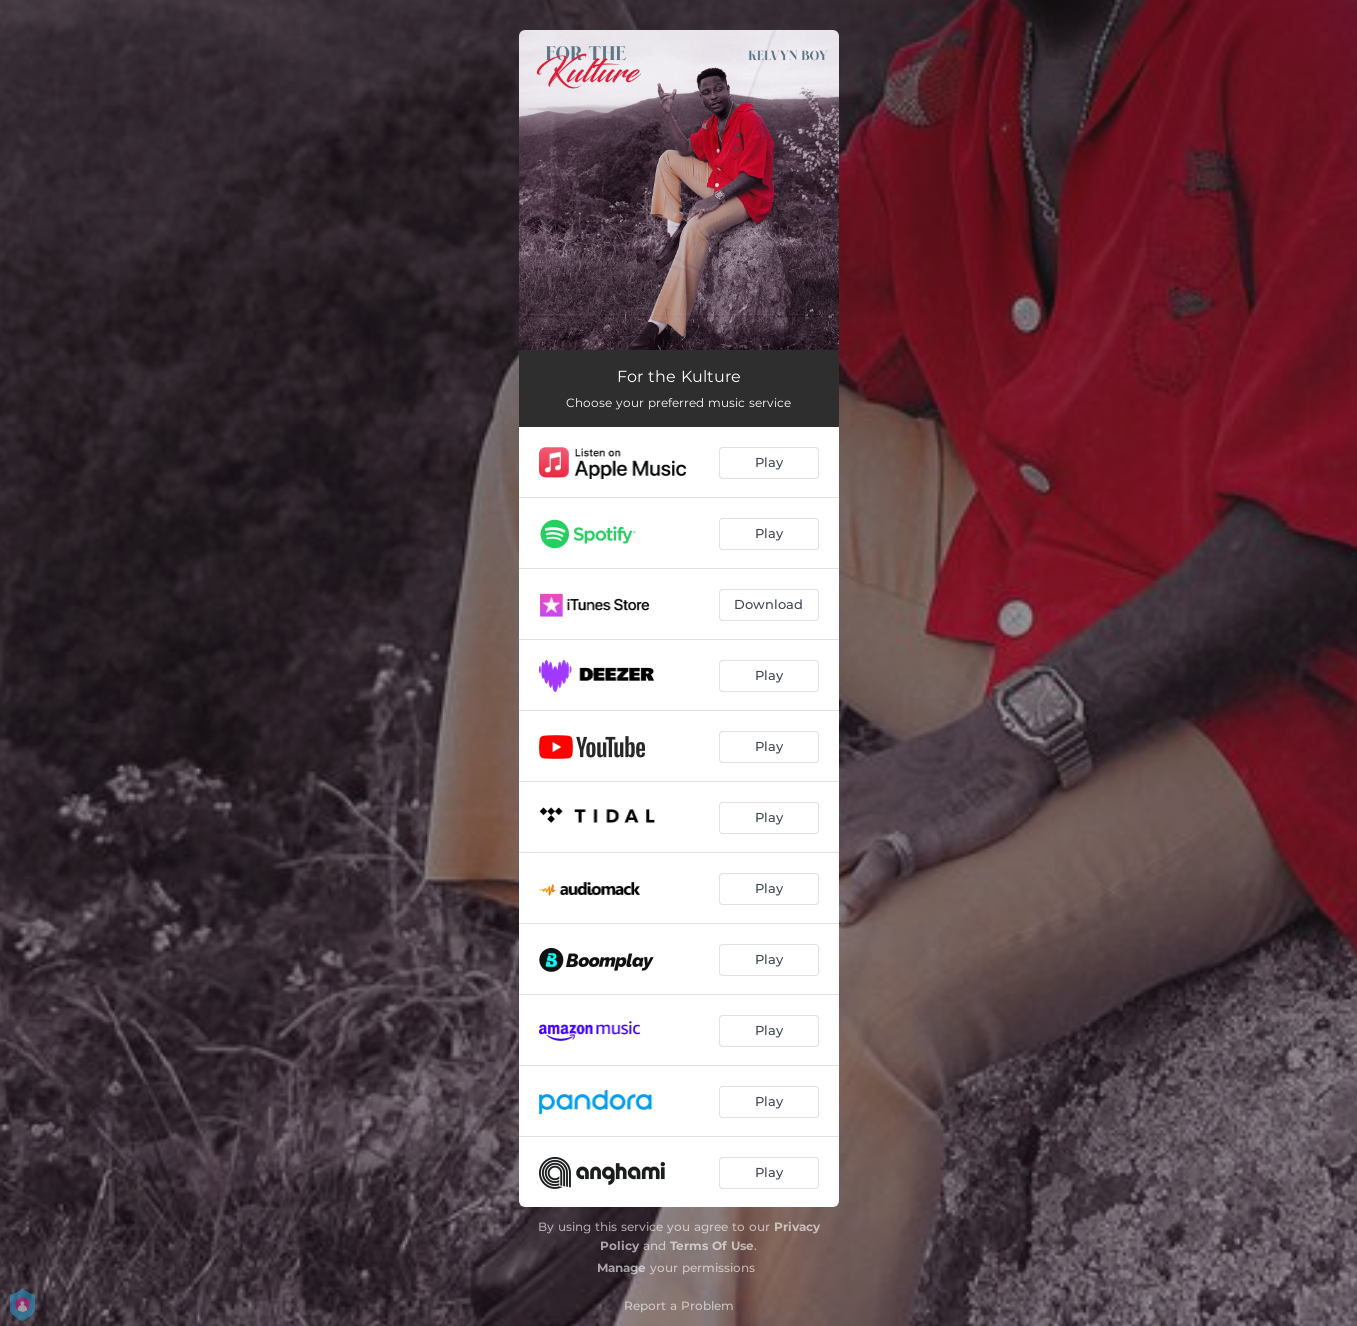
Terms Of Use (712, 1245)
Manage (621, 1267)
